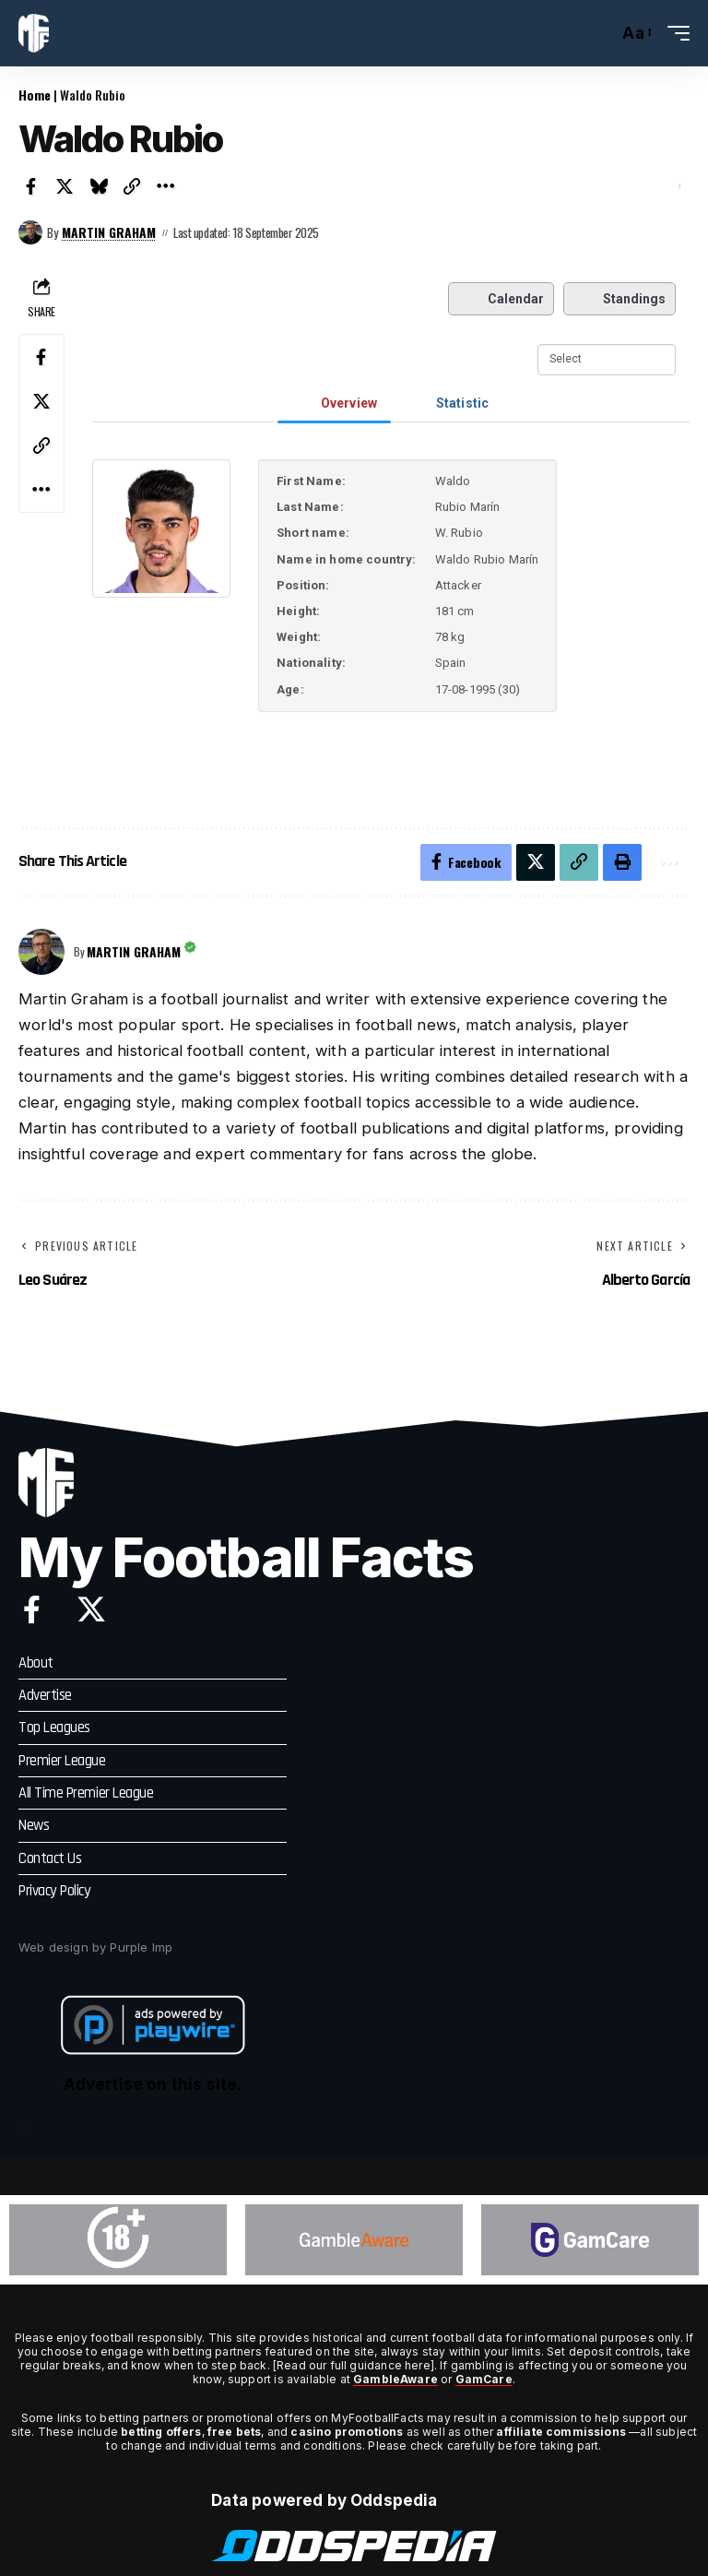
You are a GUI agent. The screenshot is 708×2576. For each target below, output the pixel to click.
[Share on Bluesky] (99, 186)
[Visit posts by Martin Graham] (30, 232)
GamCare (484, 2377)
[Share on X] (65, 186)
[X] (91, 1609)
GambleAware (395, 2377)
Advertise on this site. (153, 2082)
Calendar (501, 299)
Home (34, 94)
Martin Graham (109, 232)
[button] (599, 33)
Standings (619, 299)
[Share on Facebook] (31, 186)
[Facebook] (31, 1609)
